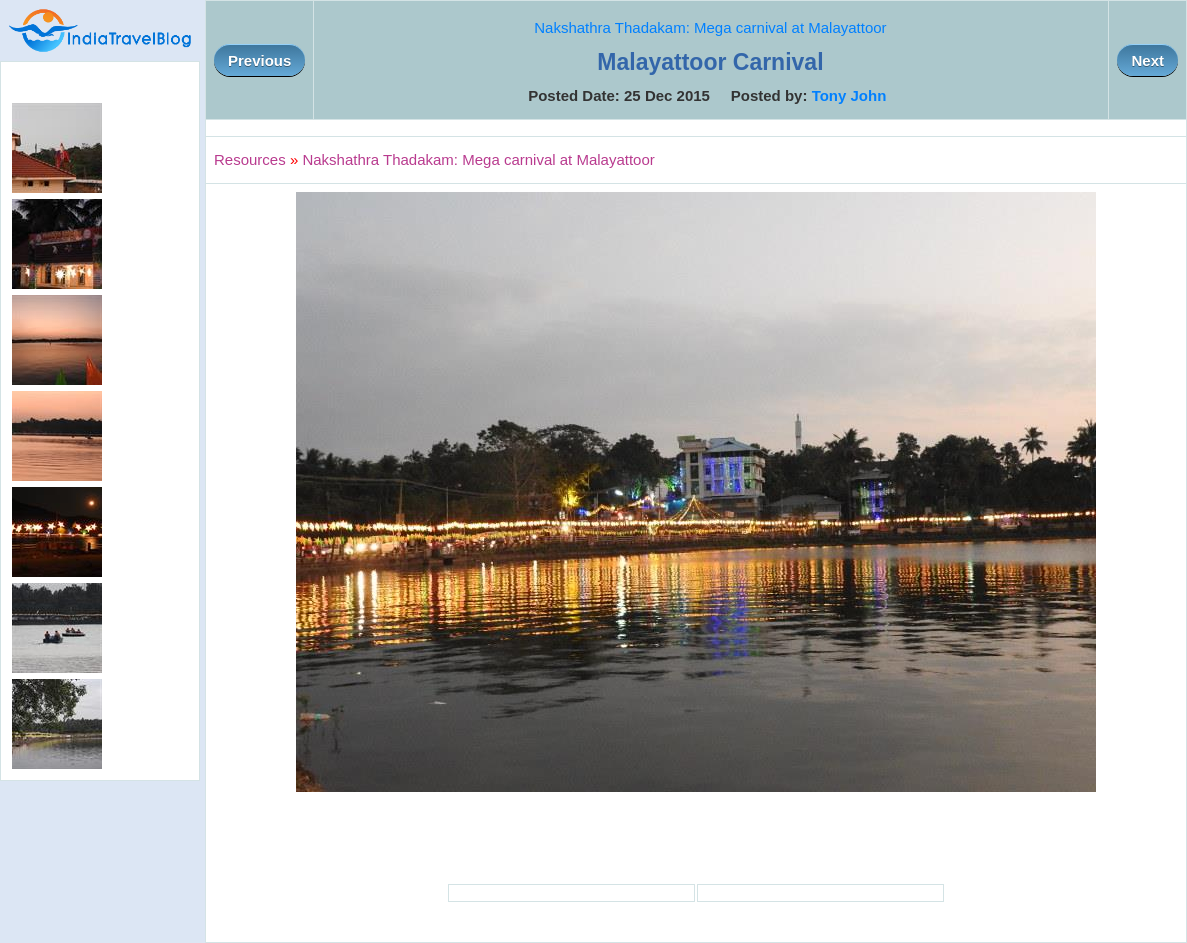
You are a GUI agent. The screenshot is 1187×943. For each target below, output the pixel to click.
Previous (259, 60)
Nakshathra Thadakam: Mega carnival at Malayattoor (710, 27)
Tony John (849, 95)
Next (1147, 60)
